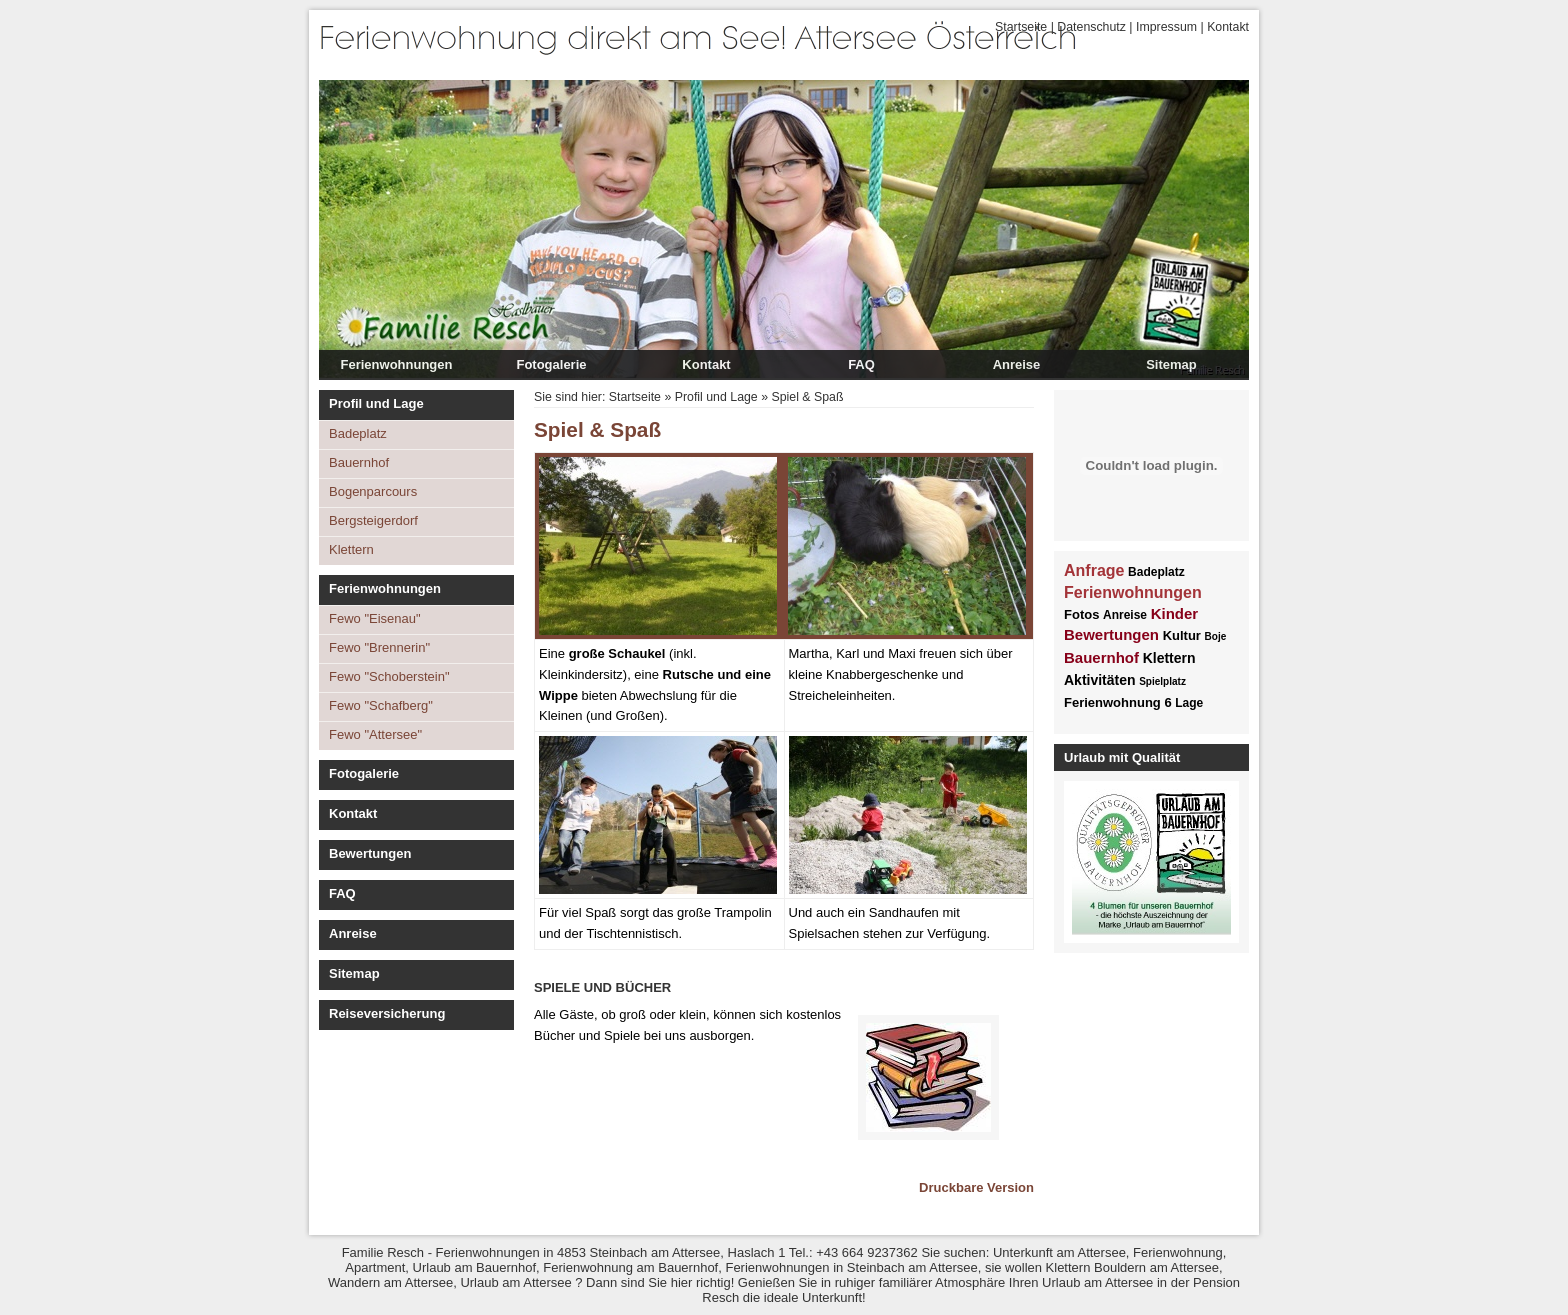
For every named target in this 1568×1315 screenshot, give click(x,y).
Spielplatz (1162, 681)
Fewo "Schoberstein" (389, 676)
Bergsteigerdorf (373, 520)
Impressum (1166, 27)
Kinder (1175, 613)
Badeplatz (358, 433)
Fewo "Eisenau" (375, 618)
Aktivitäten (1100, 680)
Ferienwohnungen (397, 364)
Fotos (1081, 614)
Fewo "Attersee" (375, 734)
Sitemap (1171, 364)
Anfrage (1094, 570)
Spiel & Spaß (807, 397)
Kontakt (1228, 27)
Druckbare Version (976, 1187)
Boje (1216, 636)
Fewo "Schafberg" (381, 705)
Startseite (1021, 27)
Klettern (351, 549)
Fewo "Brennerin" (379, 647)
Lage (1189, 703)
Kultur (1182, 635)
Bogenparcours (373, 491)
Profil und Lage (376, 403)
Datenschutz (1091, 27)
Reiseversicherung (387, 1013)
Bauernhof (359, 462)
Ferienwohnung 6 (1118, 702)
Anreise (1017, 364)
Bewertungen (370, 853)
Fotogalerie (551, 364)
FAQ (861, 364)
